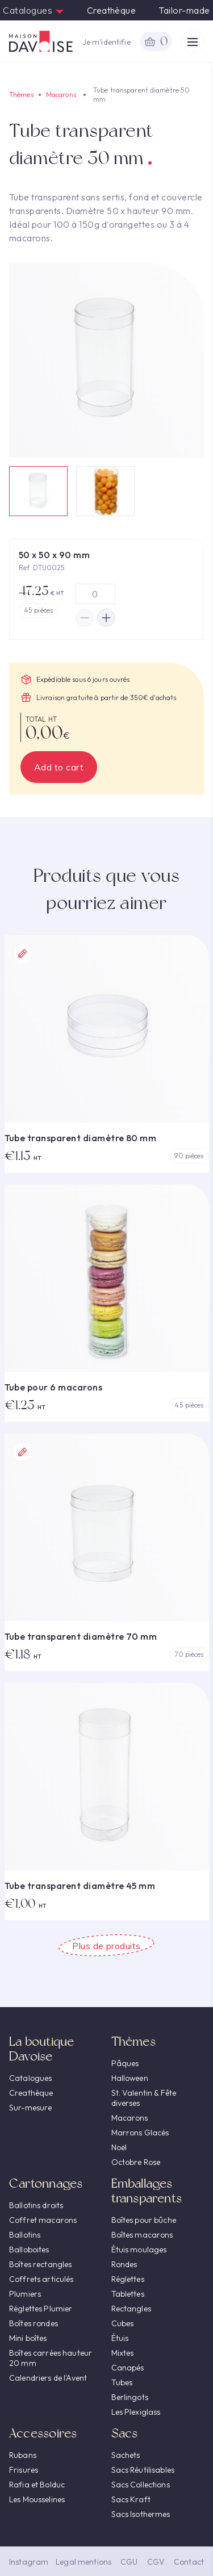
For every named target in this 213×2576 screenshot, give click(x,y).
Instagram (28, 2562)
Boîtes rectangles (40, 2264)
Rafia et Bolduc (37, 2484)
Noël (119, 2147)
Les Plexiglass (136, 2412)
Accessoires (43, 2433)
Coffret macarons (43, 2220)
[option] (106, 360)
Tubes (122, 2382)
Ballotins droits (36, 2205)
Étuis (120, 2338)
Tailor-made (184, 10)
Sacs (124, 2433)
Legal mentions (83, 2562)
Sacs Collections (140, 2484)
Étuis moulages (139, 2249)
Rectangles (131, 2308)
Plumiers (25, 2294)
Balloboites (29, 2249)
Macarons (61, 94)
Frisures (23, 2470)
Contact (189, 2562)
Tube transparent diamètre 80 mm (81, 1138)
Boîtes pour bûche (143, 2220)
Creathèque (111, 10)
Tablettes (127, 2294)
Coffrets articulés (41, 2279)
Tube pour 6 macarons (54, 1387)
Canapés (127, 2368)
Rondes (124, 2264)
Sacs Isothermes (140, 2514)
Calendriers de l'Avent (48, 2378)
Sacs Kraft (131, 2499)
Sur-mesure (30, 2107)
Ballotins (24, 2235)
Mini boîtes (28, 2338)
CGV (156, 2562)
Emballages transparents (146, 2191)
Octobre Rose (136, 2162)
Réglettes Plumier (40, 2308)
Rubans (22, 2455)
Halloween (129, 2078)
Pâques (125, 2063)
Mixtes (122, 2353)
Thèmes (21, 94)
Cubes (122, 2323)
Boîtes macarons (142, 2235)
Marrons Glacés (140, 2132)
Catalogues (33, 10)
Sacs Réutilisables (143, 2470)
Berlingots (129, 2397)
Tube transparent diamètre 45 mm (80, 1885)
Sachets (125, 2455)
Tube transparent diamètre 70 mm (81, 1636)
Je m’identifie (106, 42)
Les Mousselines (37, 2499)
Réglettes (127, 2279)
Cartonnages (45, 2183)
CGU (128, 2562)
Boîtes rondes (33, 2323)
